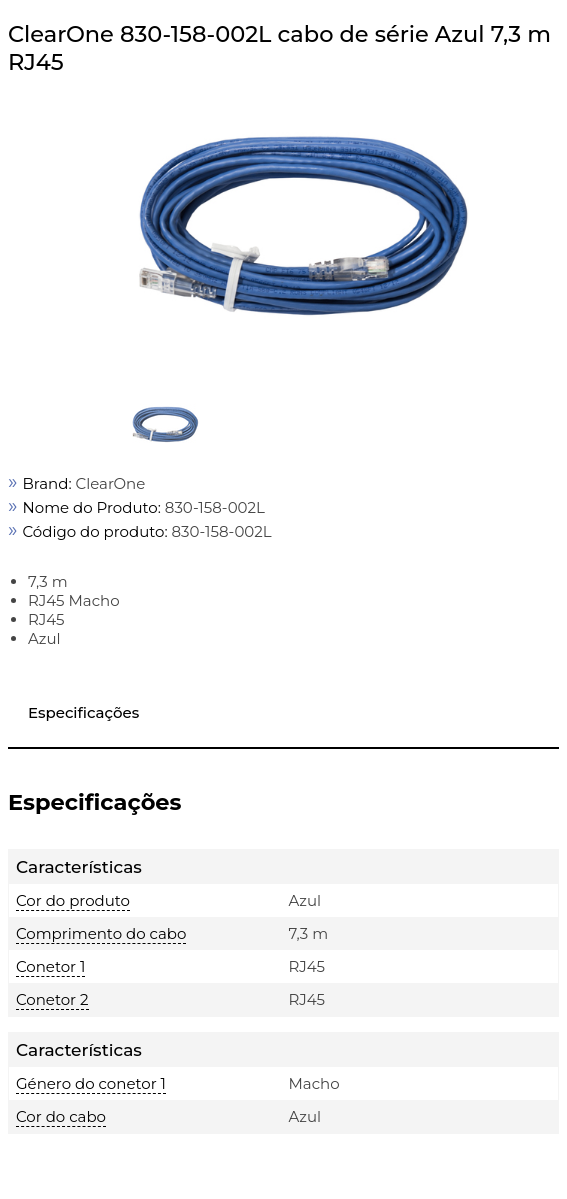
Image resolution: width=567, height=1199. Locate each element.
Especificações (83, 712)
